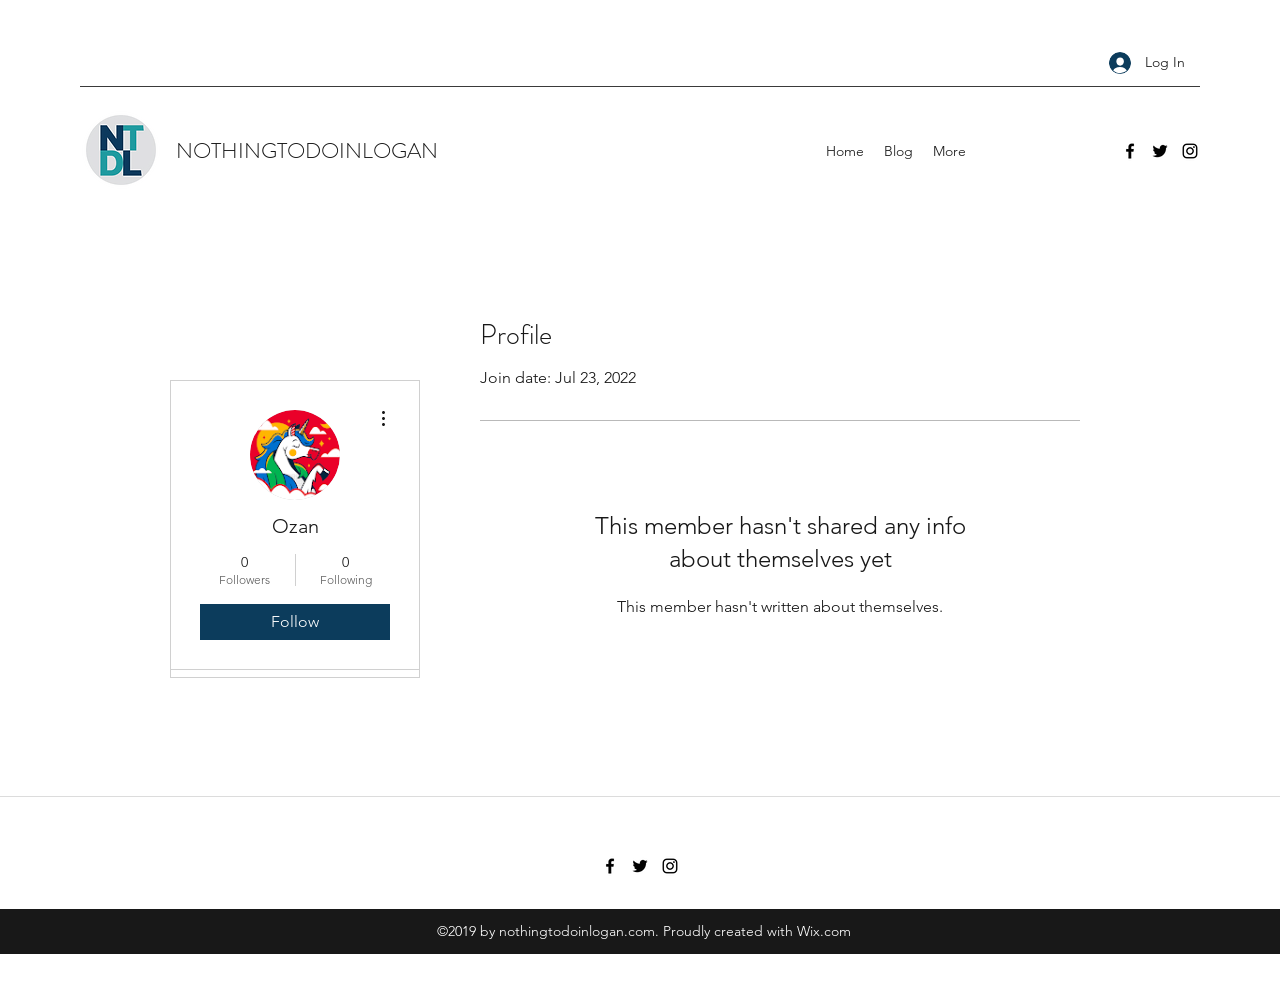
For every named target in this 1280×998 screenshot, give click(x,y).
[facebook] (1130, 151)
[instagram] (1190, 151)
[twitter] (1160, 151)
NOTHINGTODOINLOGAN (307, 150)
